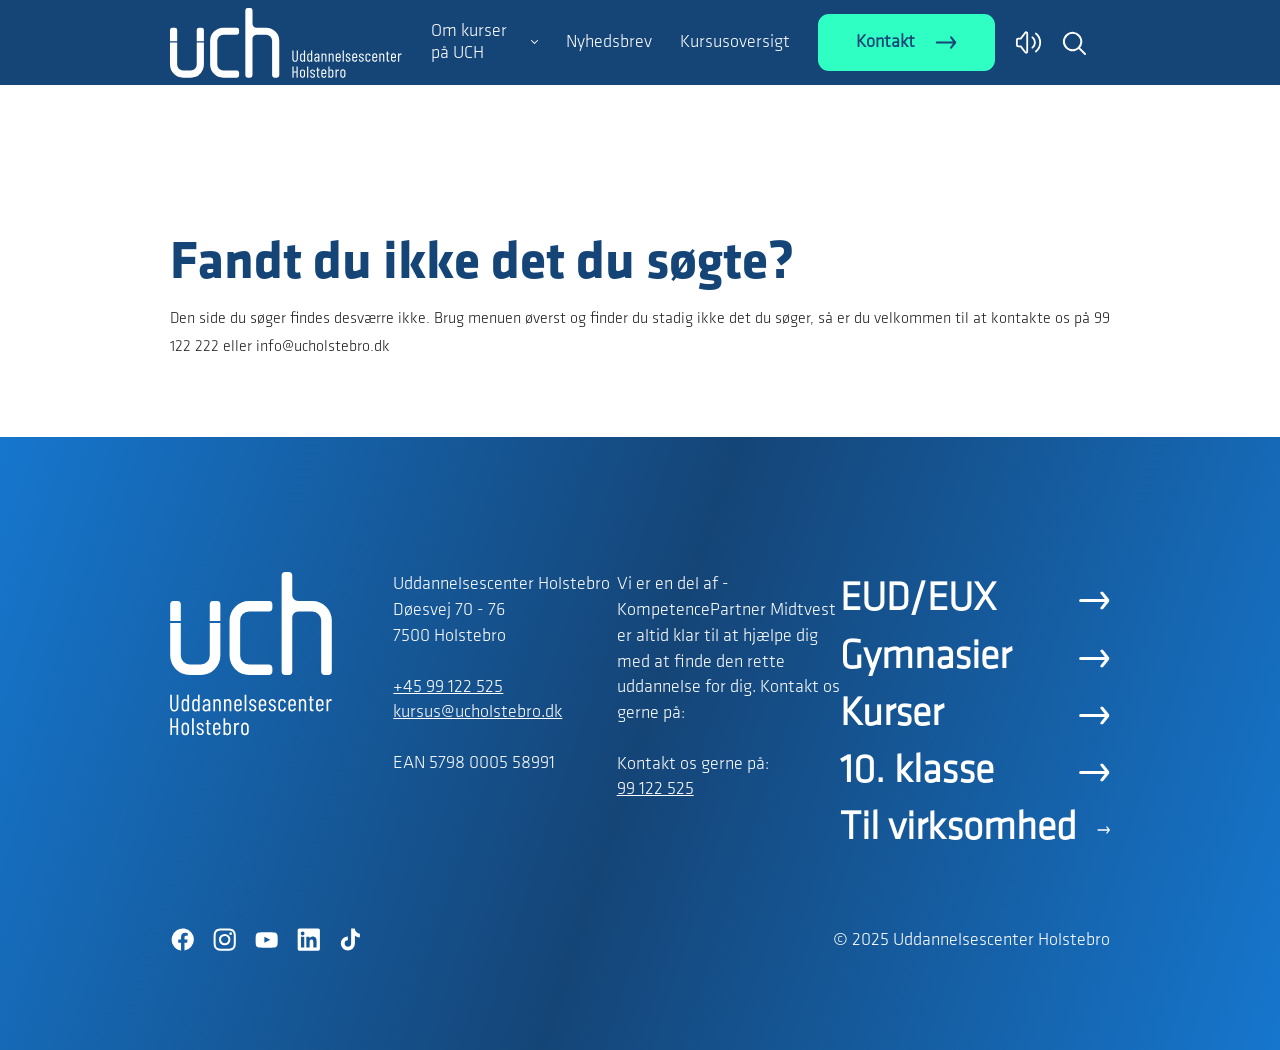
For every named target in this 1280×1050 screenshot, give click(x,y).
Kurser (891, 715)
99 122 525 (655, 789)
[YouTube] (266, 940)
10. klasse (917, 772)
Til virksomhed (958, 829)
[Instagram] (224, 940)
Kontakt (885, 42)
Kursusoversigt (735, 42)
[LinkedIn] (308, 940)
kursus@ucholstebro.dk (477, 712)
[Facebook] (182, 940)
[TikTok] (350, 940)
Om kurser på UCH (469, 42)
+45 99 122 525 (448, 687)
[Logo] (286, 193)
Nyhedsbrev (609, 42)
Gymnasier (925, 658)
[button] (1074, 43)
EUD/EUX (918, 600)
